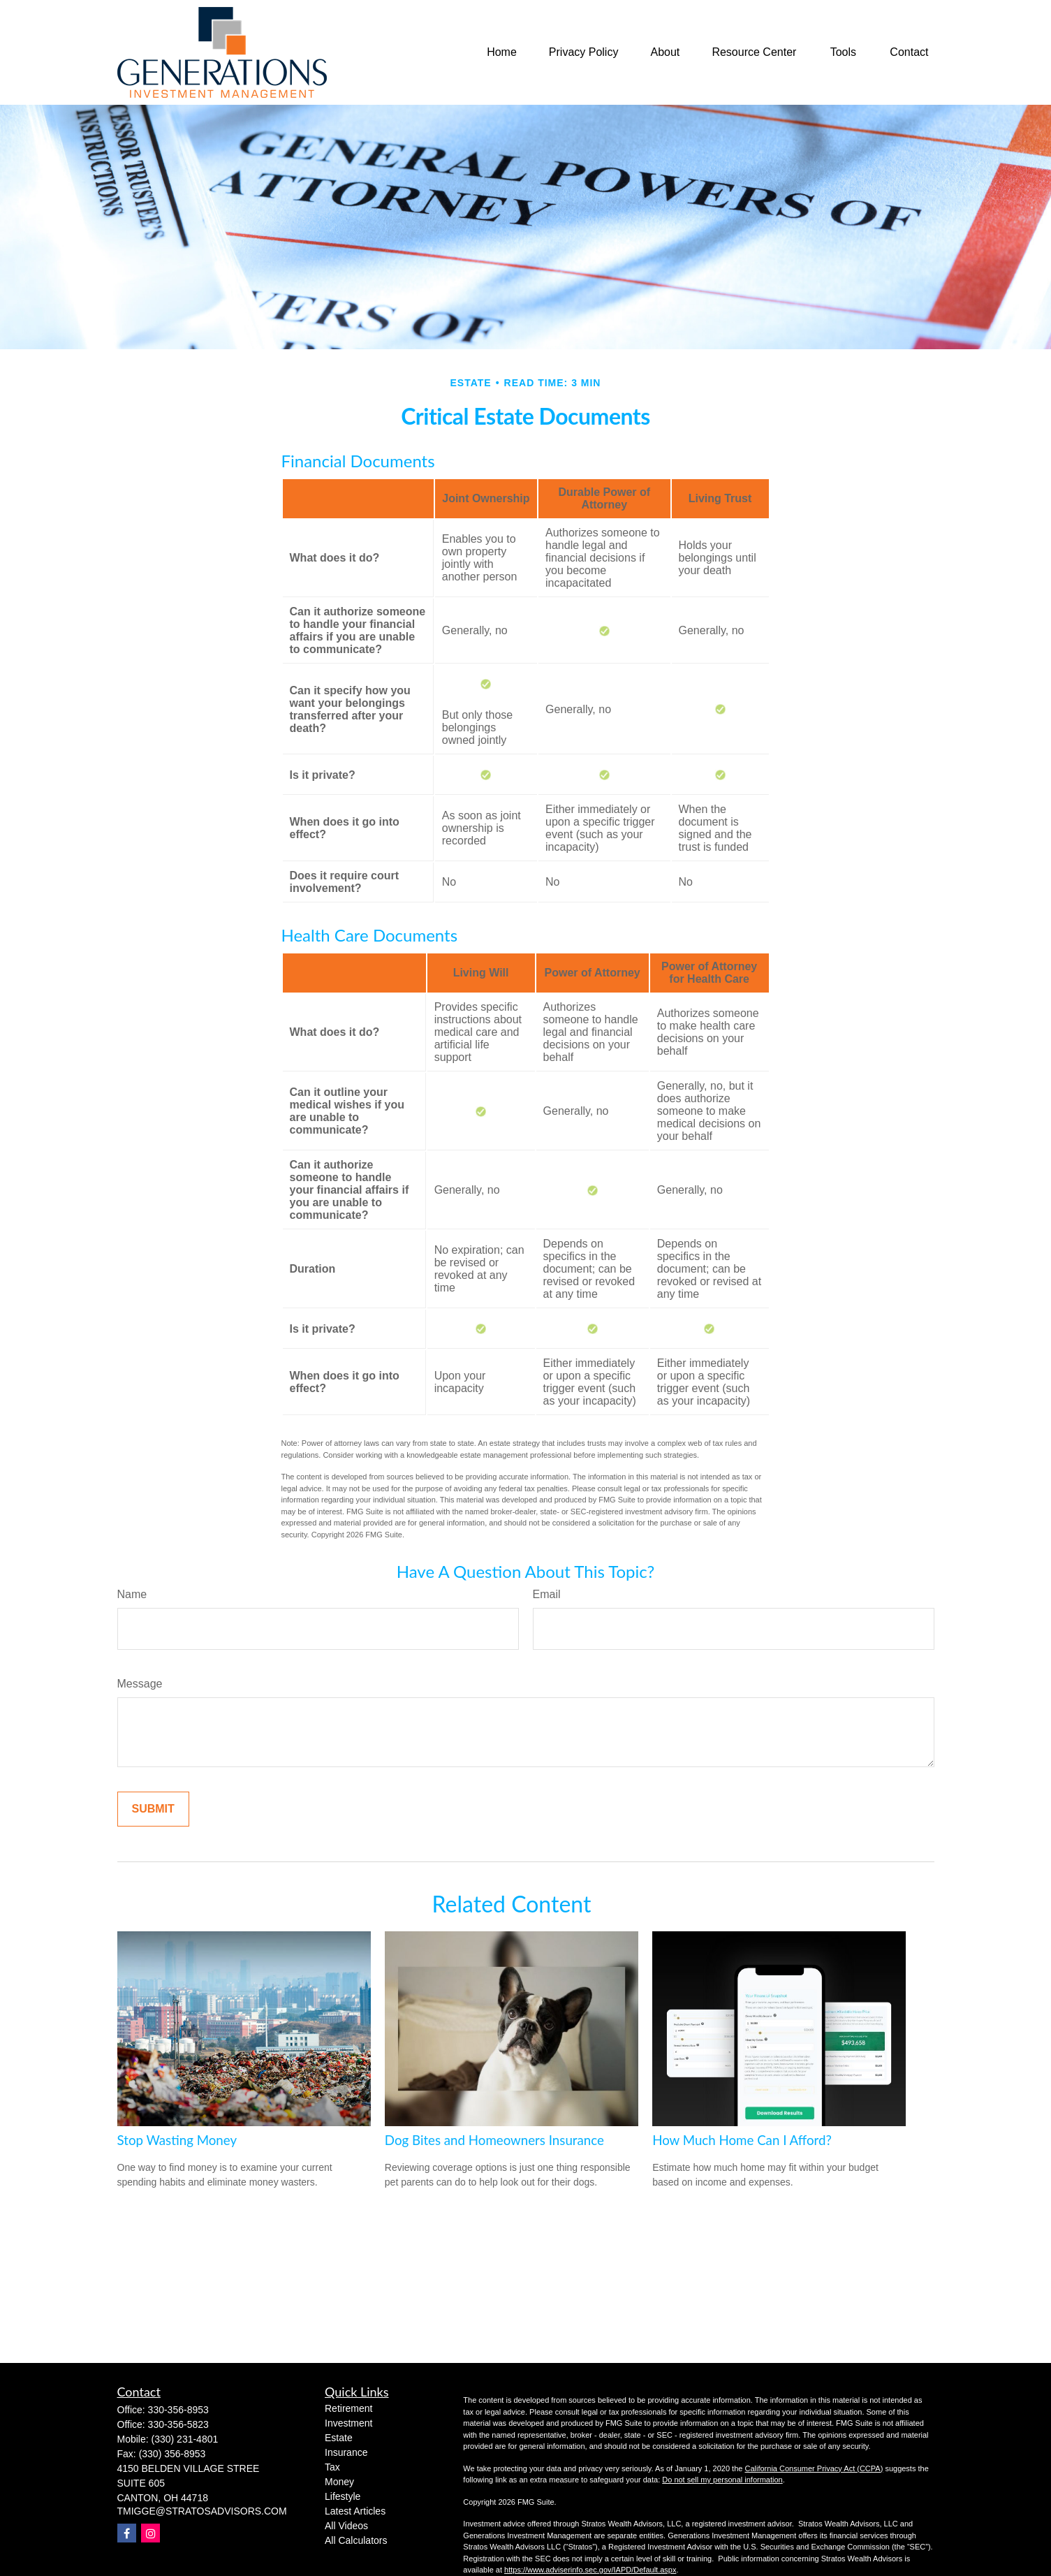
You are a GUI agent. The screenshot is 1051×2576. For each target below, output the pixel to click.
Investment (348, 2423)
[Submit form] (153, 1809)
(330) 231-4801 (185, 2439)
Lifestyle (342, 2496)
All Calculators (356, 2540)
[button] (501, 53)
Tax (332, 2467)
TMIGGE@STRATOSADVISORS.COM (202, 2511)
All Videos (346, 2525)
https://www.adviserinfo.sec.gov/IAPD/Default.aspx (590, 2570)
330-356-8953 (178, 2409)
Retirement (348, 2408)
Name (132, 1594)
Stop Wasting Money (177, 2140)
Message (140, 1684)
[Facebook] (126, 2533)
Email (547, 1594)
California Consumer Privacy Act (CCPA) (813, 2468)
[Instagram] (150, 2533)
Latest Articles (355, 2511)
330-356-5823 (178, 2424)
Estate (339, 2437)
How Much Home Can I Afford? (742, 2140)
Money (339, 2481)
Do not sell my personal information (722, 2479)
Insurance (346, 2452)
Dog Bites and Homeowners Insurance (494, 2140)
